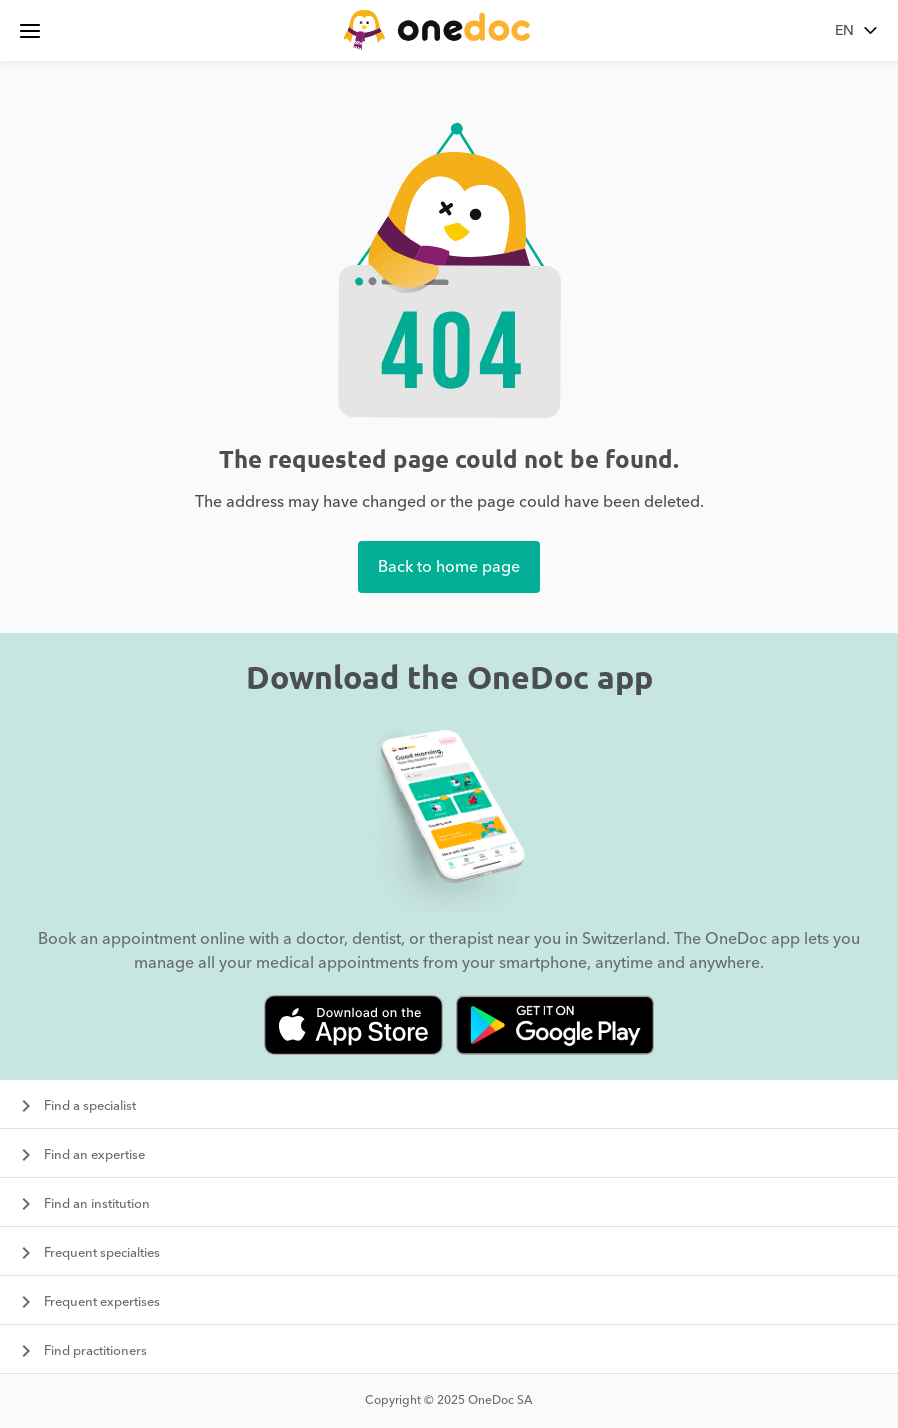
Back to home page (449, 567)
